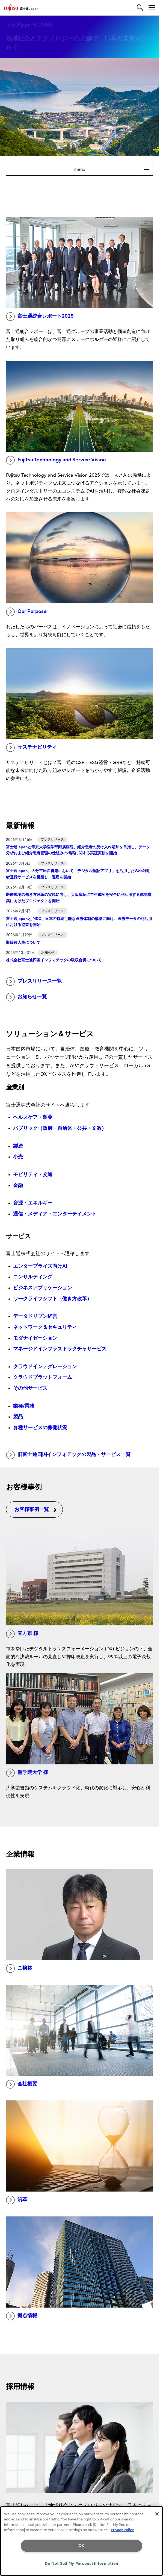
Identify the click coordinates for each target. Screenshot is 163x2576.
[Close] (157, 2514)
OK (81, 2545)
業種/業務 (23, 1406)
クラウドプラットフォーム (42, 1377)
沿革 (16, 2200)
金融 (18, 1185)
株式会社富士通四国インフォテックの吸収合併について (54, 960)
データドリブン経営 (35, 1316)
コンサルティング (32, 1277)
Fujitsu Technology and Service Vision (56, 460)
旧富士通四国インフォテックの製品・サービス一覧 (68, 1455)
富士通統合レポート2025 (40, 316)
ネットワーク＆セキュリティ (45, 1327)
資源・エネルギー (32, 1203)
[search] (140, 7)
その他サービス (30, 1388)
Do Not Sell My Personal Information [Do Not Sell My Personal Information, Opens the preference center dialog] (81, 2563)
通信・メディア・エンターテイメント (55, 1214)
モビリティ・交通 (32, 1174)
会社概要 (21, 2084)
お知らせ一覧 (26, 997)
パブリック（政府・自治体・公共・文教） (59, 1128)
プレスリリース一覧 (34, 981)
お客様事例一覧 (35, 1509)
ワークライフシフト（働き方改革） (52, 1299)
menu (113, 169)
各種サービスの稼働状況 (40, 1428)
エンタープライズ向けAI (40, 1266)
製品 (18, 1417)
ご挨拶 (19, 1968)
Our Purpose (26, 611)
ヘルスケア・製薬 (32, 1117)
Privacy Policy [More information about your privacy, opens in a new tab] (122, 2530)
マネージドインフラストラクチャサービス (59, 1349)
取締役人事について (23, 942)
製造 (18, 1146)
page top (153, 2484)
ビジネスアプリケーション (42, 1288)
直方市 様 (22, 1633)
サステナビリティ (31, 747)
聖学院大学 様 (27, 1773)
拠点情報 (21, 2316)
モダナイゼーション (35, 1338)
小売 (18, 1157)
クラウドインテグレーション (45, 1367)
